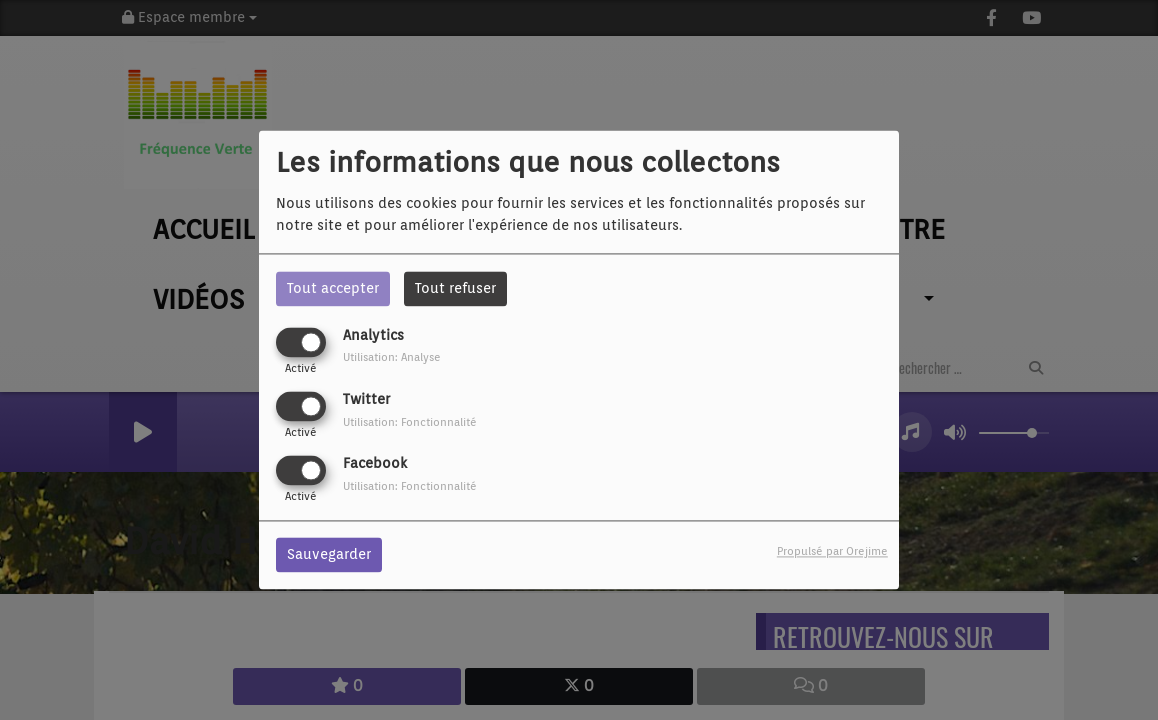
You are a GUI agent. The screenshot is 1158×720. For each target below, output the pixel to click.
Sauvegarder (329, 555)
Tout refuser (455, 288)
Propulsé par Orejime (832, 552)
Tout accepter (333, 288)
